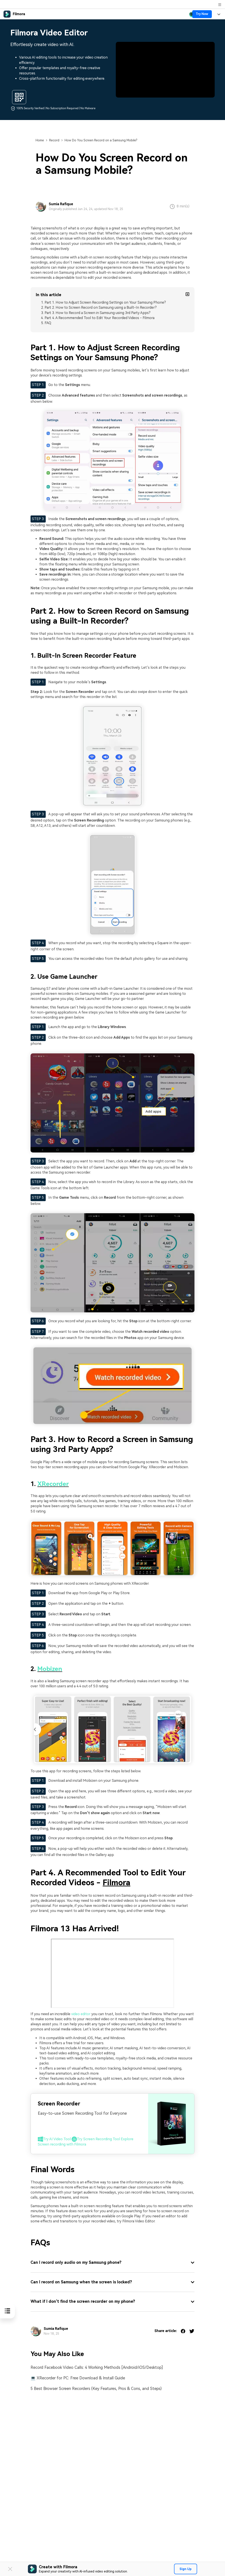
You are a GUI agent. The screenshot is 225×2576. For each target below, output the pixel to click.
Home (40, 140)
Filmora (116, 1882)
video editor (81, 2013)
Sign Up (186, 2569)
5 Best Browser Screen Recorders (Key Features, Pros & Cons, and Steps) (97, 2388)
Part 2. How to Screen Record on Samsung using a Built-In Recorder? (101, 307)
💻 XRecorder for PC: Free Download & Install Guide (78, 2377)
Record (54, 140)
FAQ (48, 323)
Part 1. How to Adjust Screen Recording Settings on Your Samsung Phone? (105, 302)
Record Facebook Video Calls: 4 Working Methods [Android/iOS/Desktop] (97, 2366)
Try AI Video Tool (54, 2138)
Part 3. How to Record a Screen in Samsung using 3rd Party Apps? (98, 313)
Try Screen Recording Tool (96, 2138)
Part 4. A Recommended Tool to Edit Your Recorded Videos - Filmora (99, 318)
